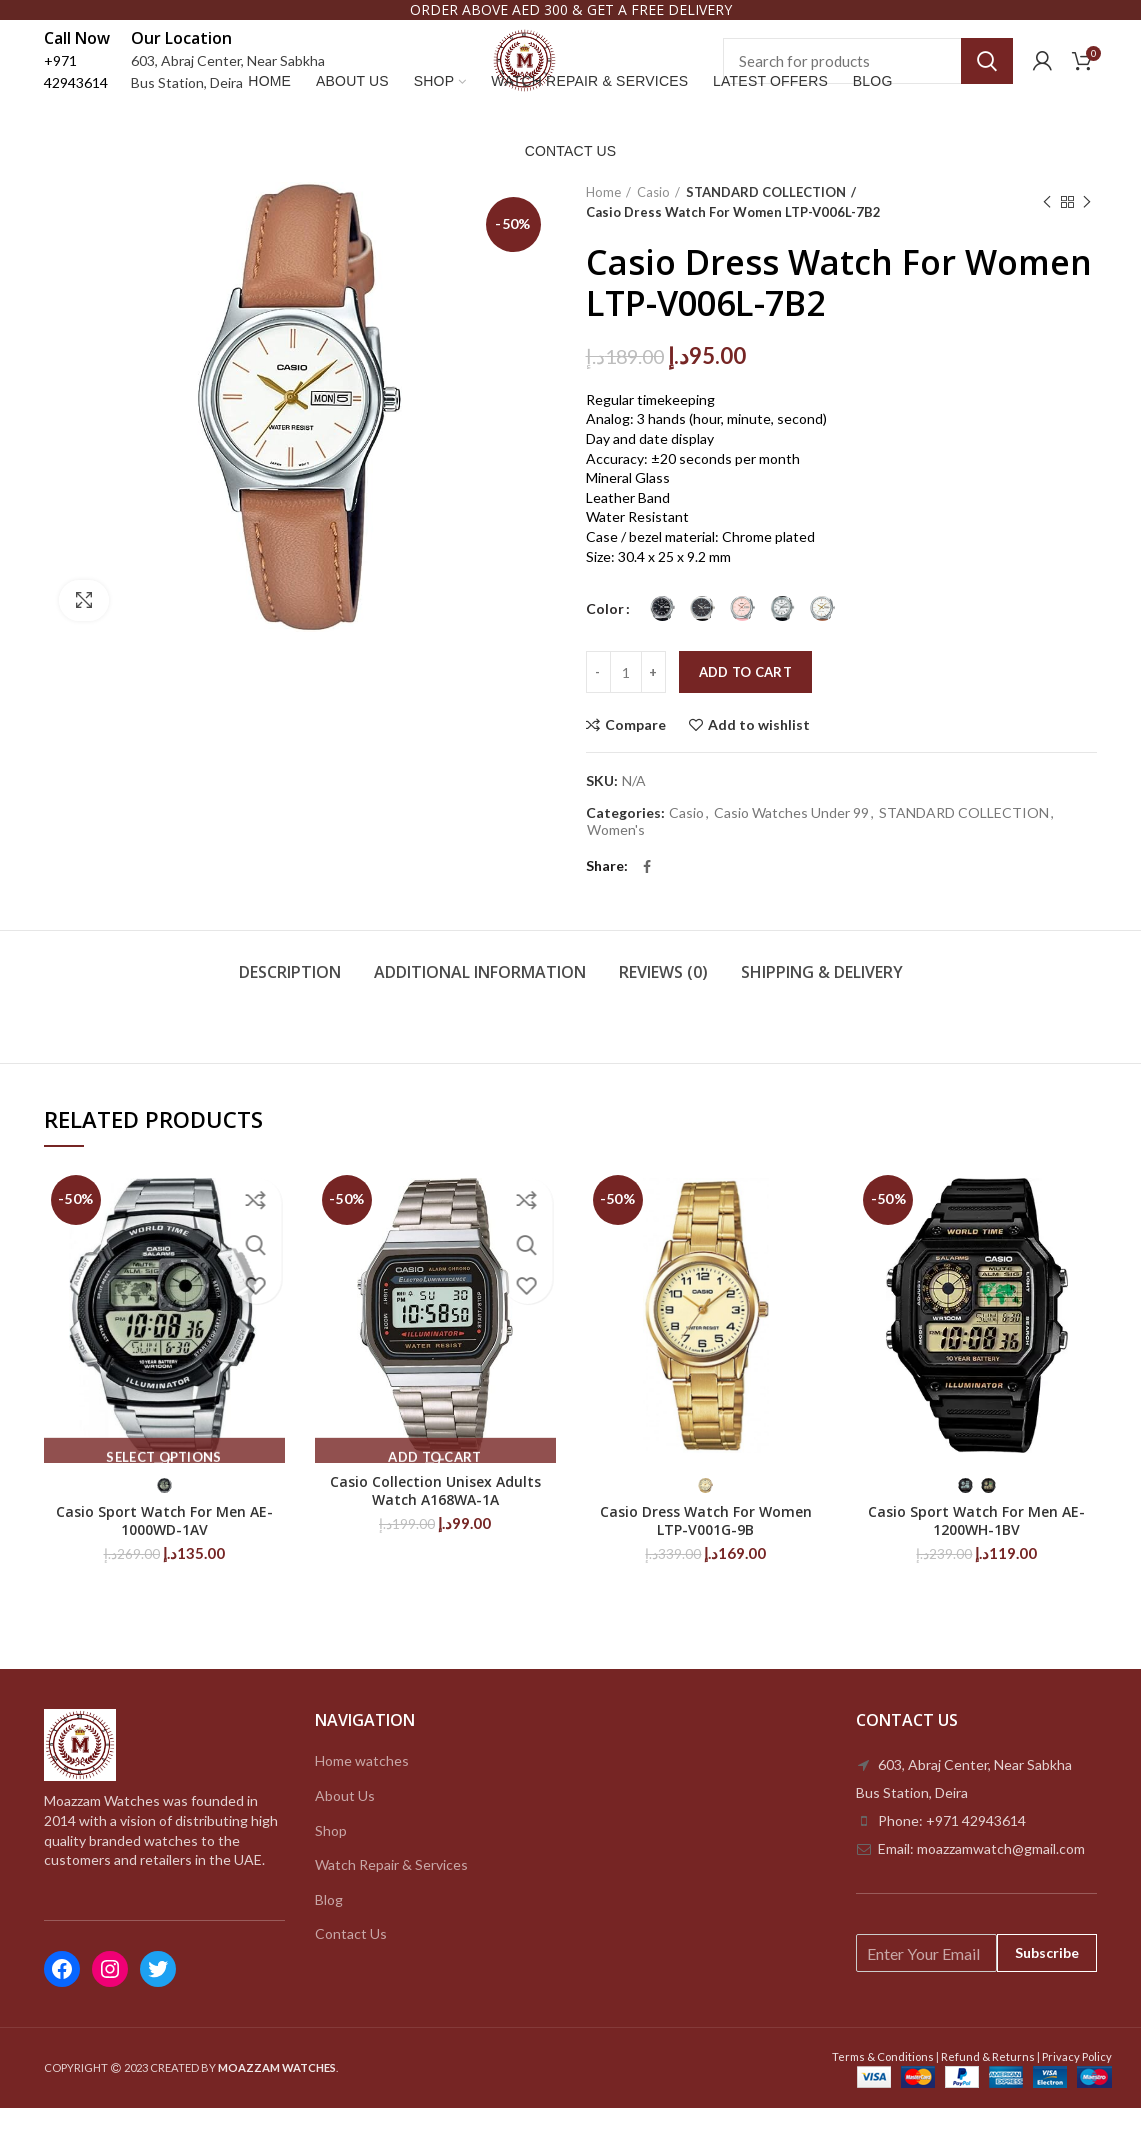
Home (603, 237)
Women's (616, 875)
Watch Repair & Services (391, 1909)
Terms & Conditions (883, 2101)
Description (290, 1017)
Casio (653, 237)
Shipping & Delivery (822, 1017)
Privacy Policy (1077, 2101)
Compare (635, 770)
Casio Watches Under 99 (791, 858)
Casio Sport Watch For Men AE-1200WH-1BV (976, 1566)
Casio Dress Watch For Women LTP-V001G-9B (706, 1566)
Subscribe (1047, 1998)
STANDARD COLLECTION (763, 237)
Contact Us (351, 1979)
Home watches (362, 1806)
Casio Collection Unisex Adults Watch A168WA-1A (435, 1536)
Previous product (1047, 247)
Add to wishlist (759, 770)
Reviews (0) (663, 1017)
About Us (345, 1840)
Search (987, 80)
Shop (331, 1875)
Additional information (480, 1017)
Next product (1087, 247)
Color (605, 653)
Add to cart (745, 717)
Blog (329, 1944)
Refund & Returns (988, 2101)
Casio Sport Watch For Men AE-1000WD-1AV (164, 1566)
